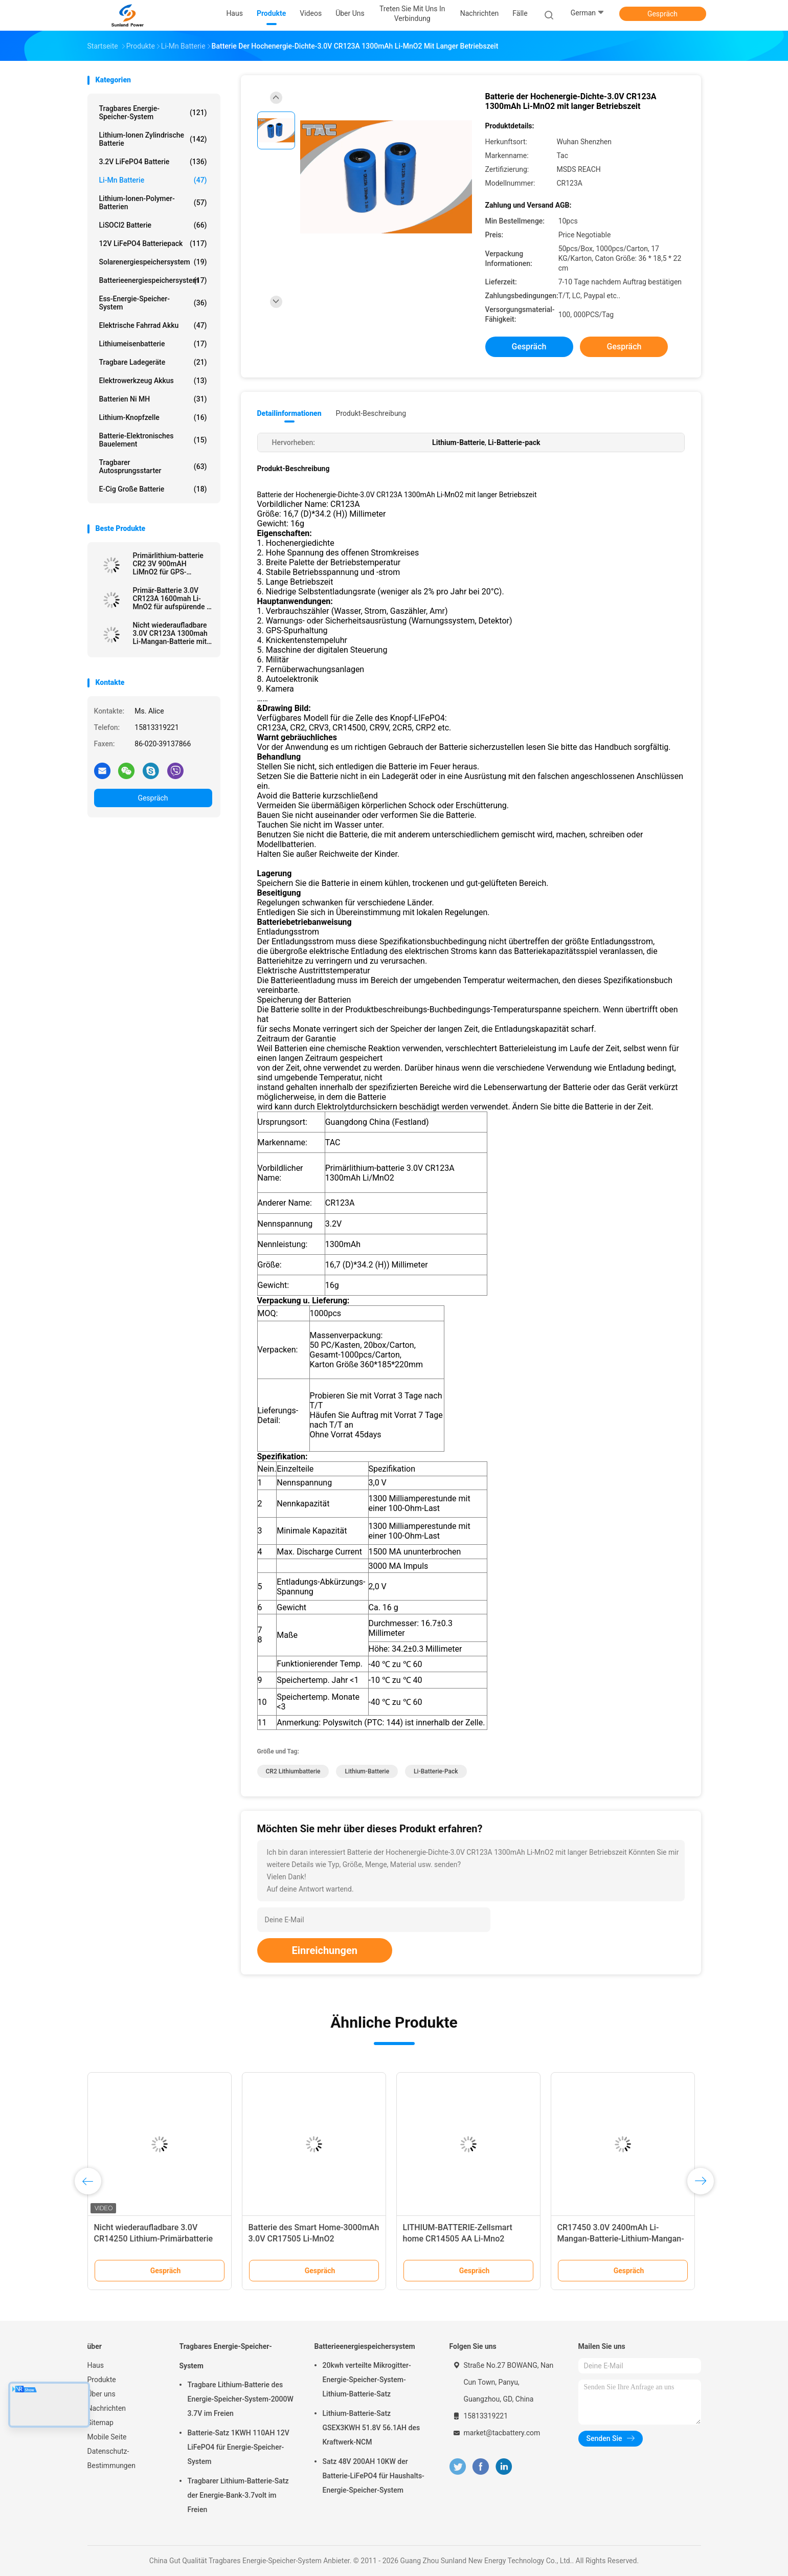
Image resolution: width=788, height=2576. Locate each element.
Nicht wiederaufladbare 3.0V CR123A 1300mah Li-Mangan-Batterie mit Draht (170, 633)
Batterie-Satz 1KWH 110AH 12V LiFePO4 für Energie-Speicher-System (238, 2447)
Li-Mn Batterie (153, 180)
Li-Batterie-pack (436, 1771)
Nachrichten (106, 2408)
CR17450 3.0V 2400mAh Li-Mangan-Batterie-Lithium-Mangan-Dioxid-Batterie (620, 2239)
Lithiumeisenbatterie (153, 344)
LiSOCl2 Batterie (153, 225)
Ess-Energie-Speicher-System (153, 303)
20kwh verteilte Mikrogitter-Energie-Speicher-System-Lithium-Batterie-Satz (367, 2379)
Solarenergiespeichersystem (153, 262)
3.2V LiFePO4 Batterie (153, 162)
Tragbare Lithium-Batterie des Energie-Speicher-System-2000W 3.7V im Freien (241, 2399)
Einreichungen (324, 1950)
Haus (95, 2365)
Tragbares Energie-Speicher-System (153, 112)
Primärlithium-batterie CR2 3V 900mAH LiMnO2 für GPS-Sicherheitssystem (168, 563)
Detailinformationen (289, 413)
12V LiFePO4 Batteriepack (153, 243)
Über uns (101, 2394)
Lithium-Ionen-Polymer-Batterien (153, 202)
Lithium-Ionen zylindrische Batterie (153, 139)
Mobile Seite (107, 2437)
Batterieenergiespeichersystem (153, 280)
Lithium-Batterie (367, 1771)
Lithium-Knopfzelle (153, 417)
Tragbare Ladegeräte (153, 362)
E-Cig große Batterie (153, 489)
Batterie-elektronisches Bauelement (153, 440)
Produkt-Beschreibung (371, 413)
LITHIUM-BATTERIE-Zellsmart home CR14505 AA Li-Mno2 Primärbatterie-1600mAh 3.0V (458, 2239)
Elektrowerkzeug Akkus (153, 380)
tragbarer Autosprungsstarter (153, 466)
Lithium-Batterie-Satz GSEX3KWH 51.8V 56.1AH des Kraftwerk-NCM (371, 2427)
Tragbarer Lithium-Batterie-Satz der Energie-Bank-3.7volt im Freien (238, 2495)
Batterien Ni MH (153, 399)
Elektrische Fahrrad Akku (153, 325)
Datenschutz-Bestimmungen (111, 2458)
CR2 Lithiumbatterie (293, 1771)
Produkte (101, 2379)
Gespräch (662, 14)
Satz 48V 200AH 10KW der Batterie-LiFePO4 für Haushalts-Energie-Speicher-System (373, 2475)
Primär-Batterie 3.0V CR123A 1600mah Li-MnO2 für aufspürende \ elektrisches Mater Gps (171, 598)
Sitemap (100, 2422)
